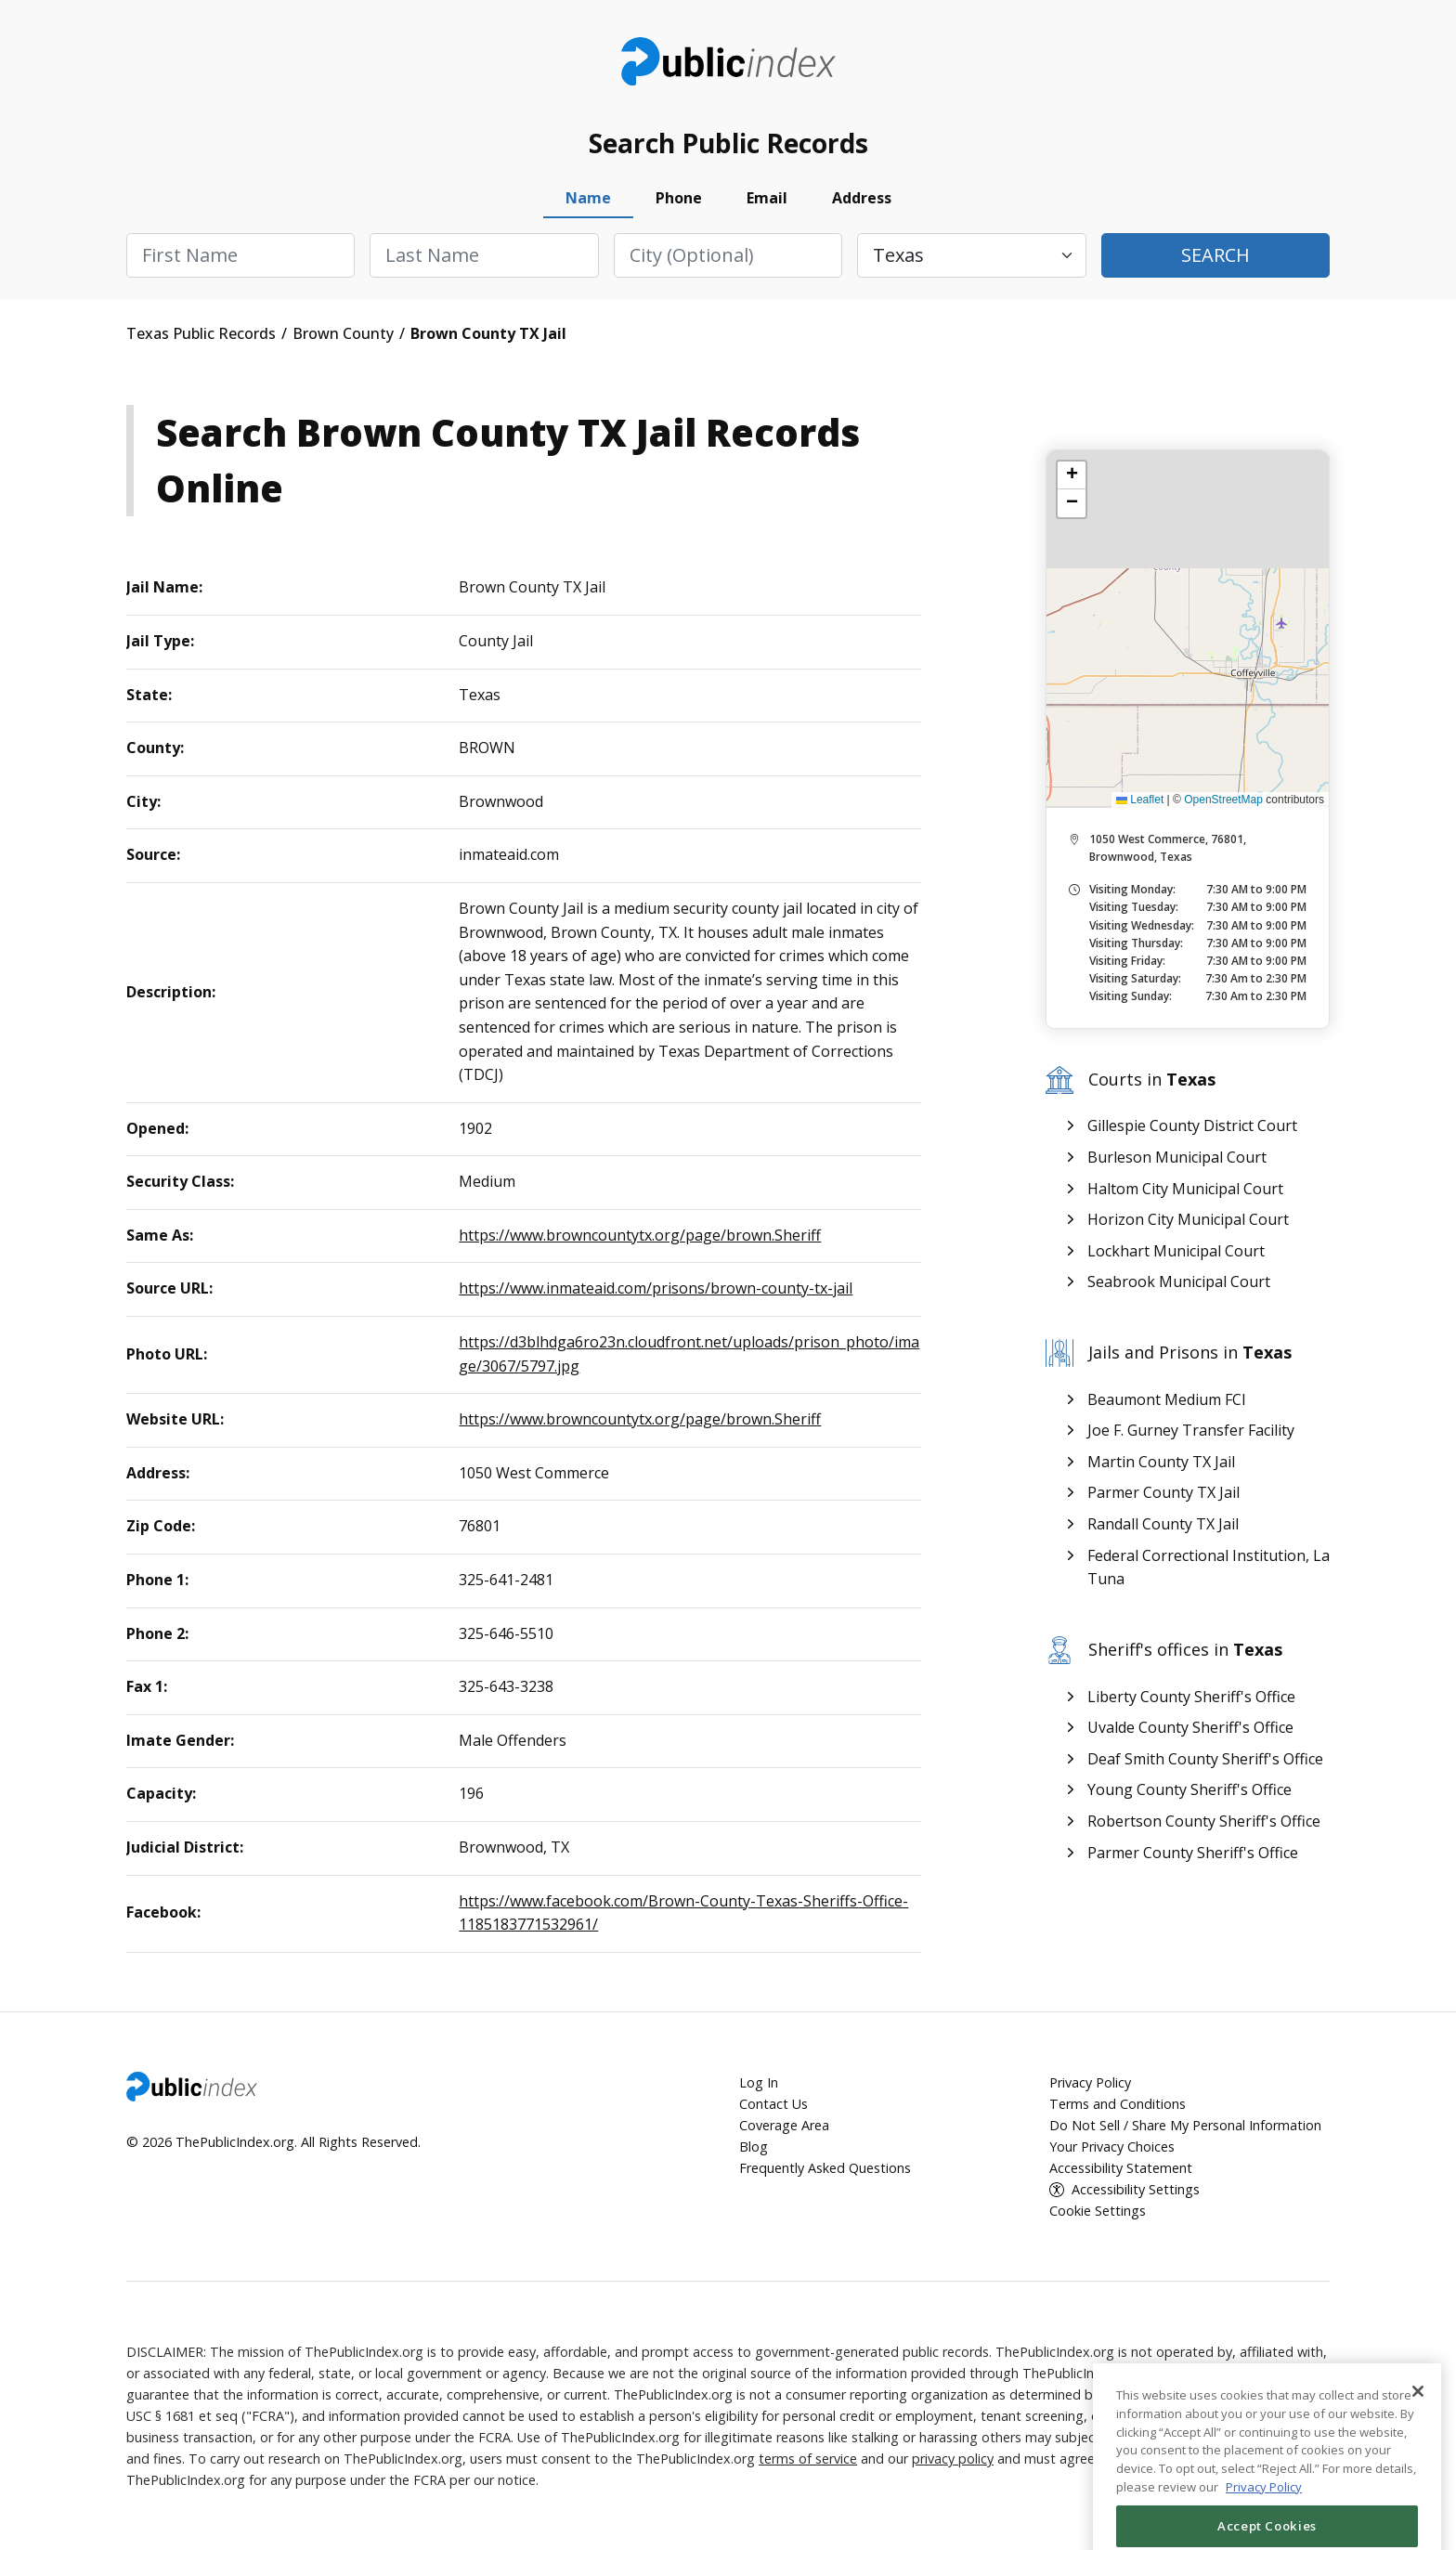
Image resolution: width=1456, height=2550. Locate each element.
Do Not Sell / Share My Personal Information (1185, 2125)
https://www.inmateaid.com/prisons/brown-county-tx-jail (655, 1288)
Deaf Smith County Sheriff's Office (1205, 1759)
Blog (753, 2146)
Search (1215, 254)
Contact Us (773, 2104)
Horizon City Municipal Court (1188, 1219)
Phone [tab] (679, 198)
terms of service (808, 2458)
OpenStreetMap (1223, 799)
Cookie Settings (1097, 2210)
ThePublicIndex (728, 61)
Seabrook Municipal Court (1178, 1281)
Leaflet (1140, 799)
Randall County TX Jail (1163, 1524)
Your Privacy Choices (1112, 2146)
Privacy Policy (1090, 2082)
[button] (1072, 475)
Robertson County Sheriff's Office (1203, 1821)
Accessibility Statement (1120, 2168)
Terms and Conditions (1117, 2104)
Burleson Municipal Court (1177, 1157)
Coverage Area (784, 2125)
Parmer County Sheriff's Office (1192, 1852)
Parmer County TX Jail (1163, 1492)
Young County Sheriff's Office (1189, 1789)
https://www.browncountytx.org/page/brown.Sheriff (640, 1235)
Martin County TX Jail (1161, 1461)
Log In (758, 2082)
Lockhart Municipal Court (1176, 1251)
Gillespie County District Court (1192, 1125)
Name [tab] (588, 198)
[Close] (1418, 2465)
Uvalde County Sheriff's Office (1190, 1727)
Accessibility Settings (1136, 2189)
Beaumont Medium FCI (1166, 1399)
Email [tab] (767, 198)
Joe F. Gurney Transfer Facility (1190, 1430)
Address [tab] (861, 198)
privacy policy (953, 2458)
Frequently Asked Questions (825, 2168)
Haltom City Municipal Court (1185, 1188)
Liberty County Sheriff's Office (1191, 1696)
